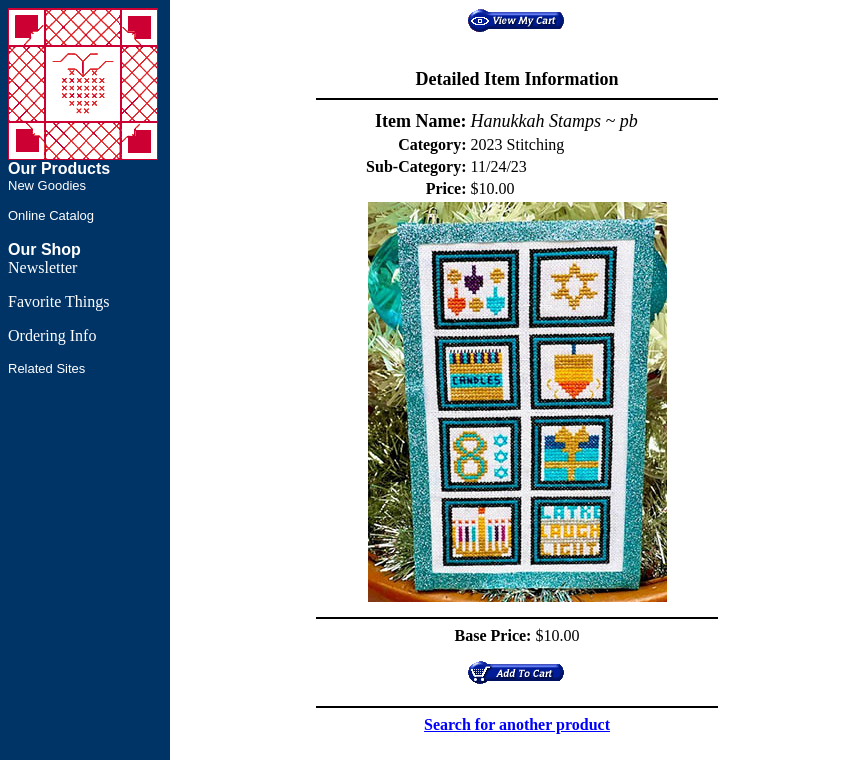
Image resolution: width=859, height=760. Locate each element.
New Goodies (47, 185)
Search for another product (517, 724)
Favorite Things (58, 301)
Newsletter (42, 267)
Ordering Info (52, 335)
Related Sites (46, 368)
